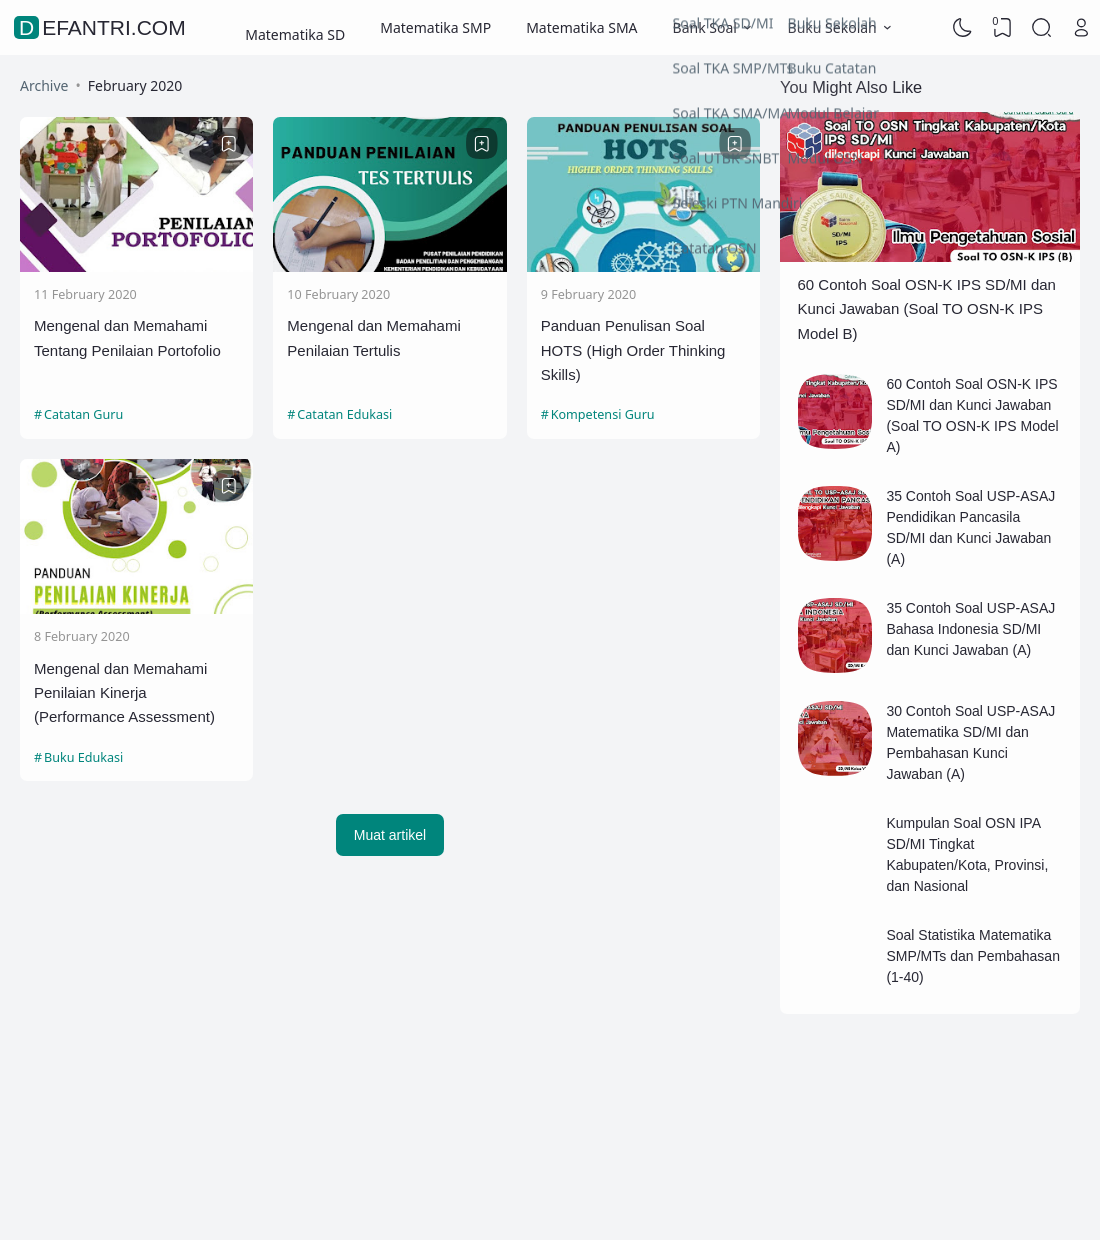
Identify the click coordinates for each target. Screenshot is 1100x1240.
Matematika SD (295, 27)
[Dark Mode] (963, 28)
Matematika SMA (581, 27)
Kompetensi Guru (603, 414)
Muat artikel (390, 835)
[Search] (1042, 28)
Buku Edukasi (83, 757)
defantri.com (102, 27)
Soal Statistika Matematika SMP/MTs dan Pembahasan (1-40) (973, 956)
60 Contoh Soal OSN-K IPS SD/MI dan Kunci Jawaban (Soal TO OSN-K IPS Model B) (927, 309)
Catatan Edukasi (344, 414)
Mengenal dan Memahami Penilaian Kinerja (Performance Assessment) (124, 693)
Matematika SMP (435, 27)
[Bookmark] (229, 144)
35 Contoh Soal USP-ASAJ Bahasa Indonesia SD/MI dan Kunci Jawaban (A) (970, 629)
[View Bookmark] (1002, 28)
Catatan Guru (83, 414)
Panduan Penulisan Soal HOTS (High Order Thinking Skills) (633, 350)
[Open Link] (1081, 28)
